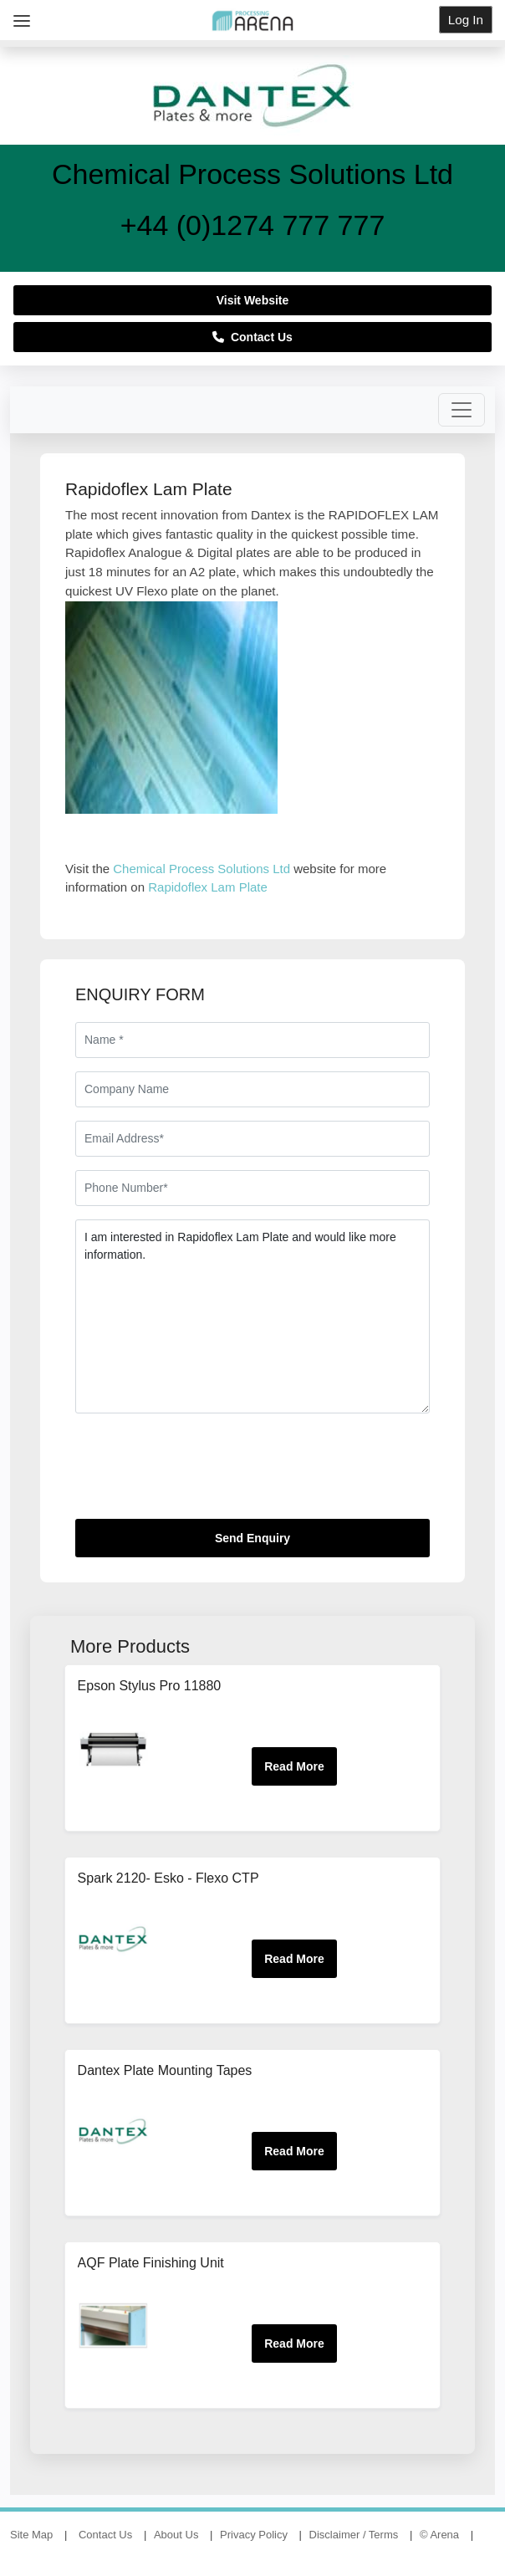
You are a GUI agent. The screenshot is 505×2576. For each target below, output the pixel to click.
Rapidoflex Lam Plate (208, 887)
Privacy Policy (254, 2534)
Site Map (31, 2534)
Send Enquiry (252, 1538)
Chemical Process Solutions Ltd (201, 868)
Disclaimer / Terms (354, 2534)
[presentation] (202, 1472)
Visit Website (253, 300)
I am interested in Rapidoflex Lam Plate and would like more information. (252, 1316)
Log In (465, 20)
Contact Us (252, 337)
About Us (176, 2534)
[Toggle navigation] (461, 410)
